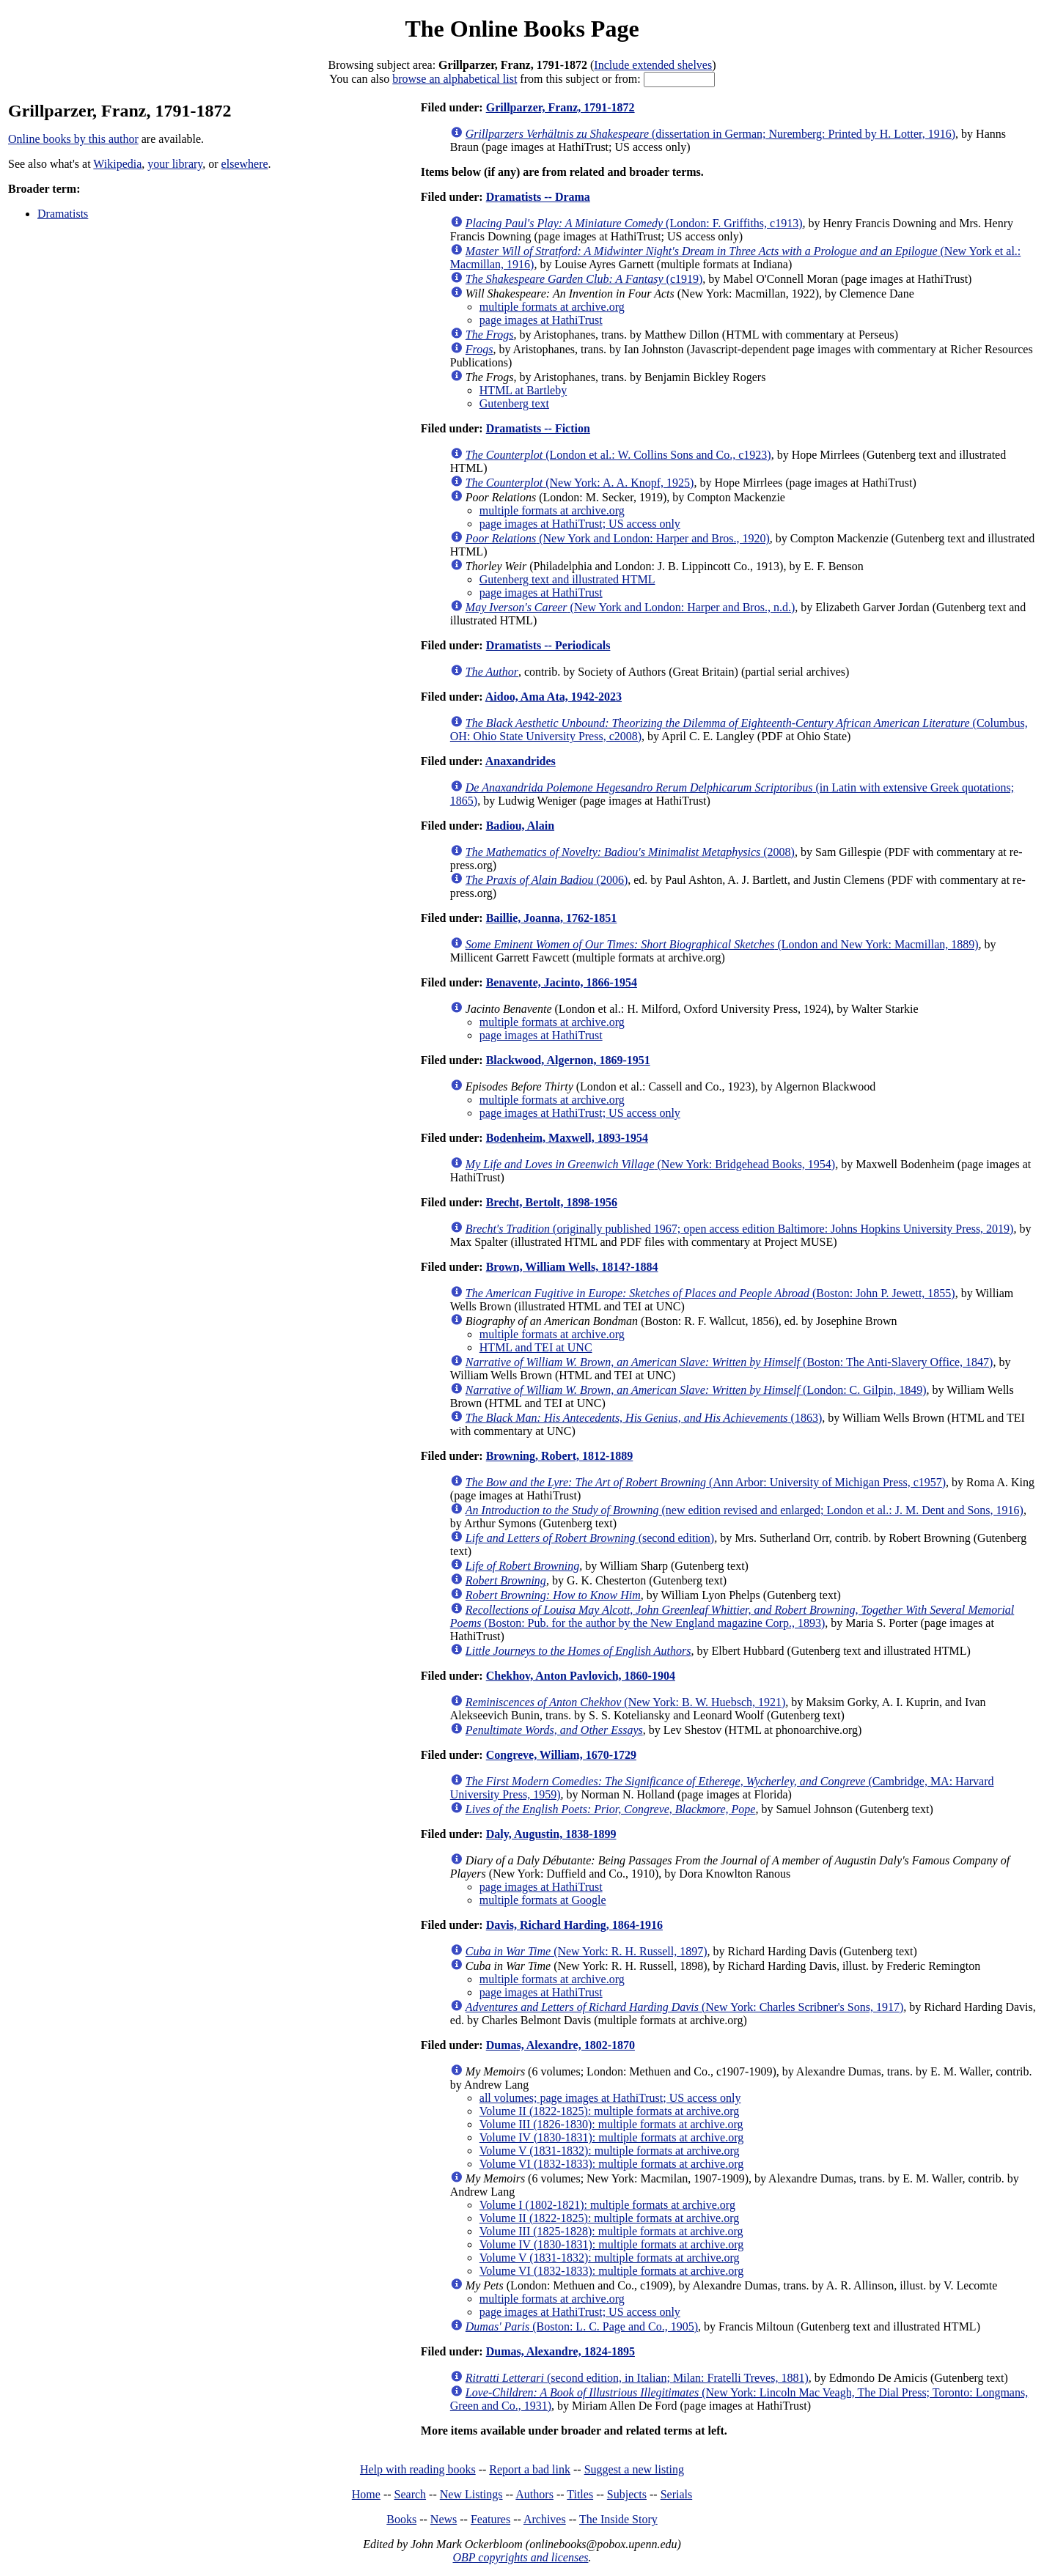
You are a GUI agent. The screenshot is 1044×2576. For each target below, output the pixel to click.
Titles (580, 2494)
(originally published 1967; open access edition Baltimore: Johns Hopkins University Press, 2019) (740, 1228)
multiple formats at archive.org (552, 306)
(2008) (630, 852)
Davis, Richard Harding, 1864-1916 (574, 1925)
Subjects (627, 2494)
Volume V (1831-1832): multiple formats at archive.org (609, 2150)
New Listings (471, 2494)
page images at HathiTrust (541, 320)
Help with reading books (418, 2469)
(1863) (644, 1417)
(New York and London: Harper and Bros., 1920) (618, 538)
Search (410, 2494)
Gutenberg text (514, 403)
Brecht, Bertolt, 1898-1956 (551, 1202)
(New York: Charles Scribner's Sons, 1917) (685, 2007)
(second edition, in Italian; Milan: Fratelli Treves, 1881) (637, 2378)
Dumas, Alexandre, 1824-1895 (560, 2351)
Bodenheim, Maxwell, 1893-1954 (567, 1138)
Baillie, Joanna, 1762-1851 (551, 918)
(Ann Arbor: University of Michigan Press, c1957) (706, 1482)
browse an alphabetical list (454, 79)
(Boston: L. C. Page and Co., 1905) (582, 2326)
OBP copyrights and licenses (520, 2557)
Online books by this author (73, 139)
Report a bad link (529, 2469)
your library (174, 164)
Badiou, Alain (520, 825)
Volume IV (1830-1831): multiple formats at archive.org (611, 2137)
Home (366, 2494)
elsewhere (244, 164)
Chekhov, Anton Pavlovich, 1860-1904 (580, 1675)
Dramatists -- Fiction (538, 428)
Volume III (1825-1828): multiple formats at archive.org (611, 2231)
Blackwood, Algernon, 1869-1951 (568, 1060)
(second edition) (590, 1538)
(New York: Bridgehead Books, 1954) (650, 1164)
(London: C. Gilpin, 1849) (696, 1390)
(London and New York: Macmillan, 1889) (722, 944)
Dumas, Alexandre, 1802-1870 (560, 2045)
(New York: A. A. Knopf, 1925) (580, 482)
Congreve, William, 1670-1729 (561, 1755)
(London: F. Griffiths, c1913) (634, 223)
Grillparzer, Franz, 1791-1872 (560, 107)
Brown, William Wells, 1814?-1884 (572, 1267)
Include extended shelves (653, 65)
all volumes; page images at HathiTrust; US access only (610, 2098)
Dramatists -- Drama (538, 197)
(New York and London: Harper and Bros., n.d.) (630, 607)
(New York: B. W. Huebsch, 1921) (626, 1702)
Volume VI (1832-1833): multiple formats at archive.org (611, 2164)
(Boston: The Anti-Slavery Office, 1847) (729, 1362)
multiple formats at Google (542, 1900)
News (443, 2519)
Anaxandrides (520, 761)
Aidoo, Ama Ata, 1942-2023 (553, 696)
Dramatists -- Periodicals (548, 645)
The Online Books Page (522, 28)
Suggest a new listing (634, 2469)
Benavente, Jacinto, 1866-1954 (561, 982)
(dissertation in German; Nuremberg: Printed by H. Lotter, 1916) (710, 134)
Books (401, 2519)
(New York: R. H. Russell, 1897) (586, 1951)
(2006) (547, 880)
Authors (534, 2494)
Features (490, 2519)
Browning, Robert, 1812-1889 (559, 1456)
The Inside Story (618, 2519)
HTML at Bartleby (523, 390)
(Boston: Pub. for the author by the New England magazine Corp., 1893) (732, 1616)
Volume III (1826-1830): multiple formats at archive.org (611, 2124)
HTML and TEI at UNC (535, 1347)
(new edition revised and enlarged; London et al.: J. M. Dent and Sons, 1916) (744, 1510)
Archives (544, 2519)
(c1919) (584, 279)
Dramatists (62, 213)
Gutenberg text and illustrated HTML (567, 579)
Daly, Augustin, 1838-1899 (551, 1834)
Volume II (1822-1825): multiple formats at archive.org (609, 2111)
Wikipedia (117, 164)
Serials (677, 2494)
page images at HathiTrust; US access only (579, 523)
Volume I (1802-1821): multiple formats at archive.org (607, 2205)
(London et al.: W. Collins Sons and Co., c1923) (618, 455)
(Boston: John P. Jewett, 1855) (710, 1293)
